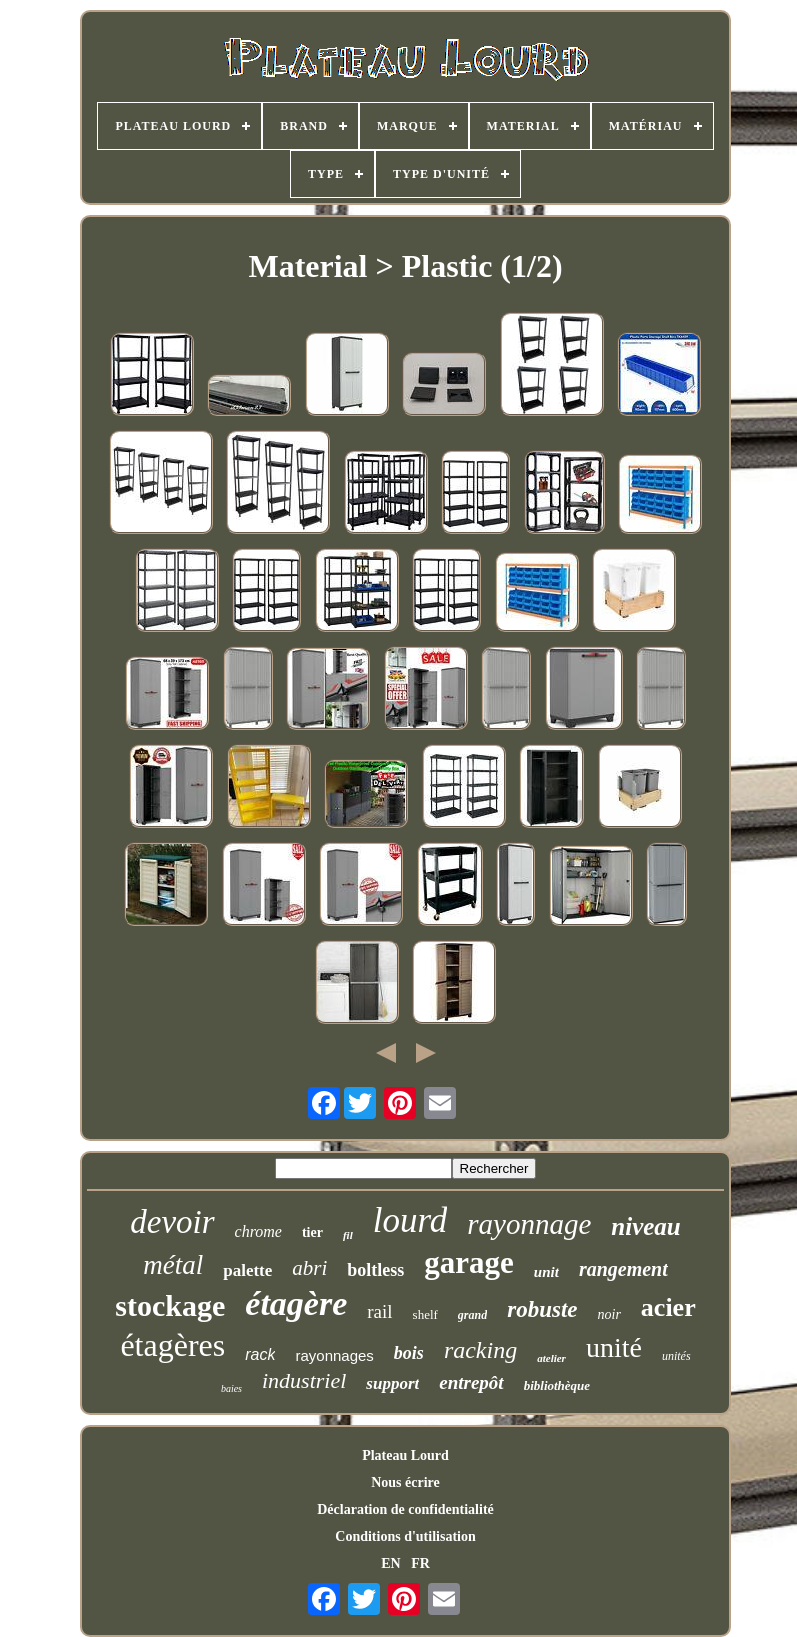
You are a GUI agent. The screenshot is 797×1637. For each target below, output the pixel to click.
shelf (425, 1314)
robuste (542, 1309)
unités (676, 1356)
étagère (296, 1303)
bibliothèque (557, 1385)
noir (609, 1314)
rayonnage (529, 1224)
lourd (410, 1220)
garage (469, 1262)
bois (409, 1353)
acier (668, 1307)
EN (390, 1563)
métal (173, 1265)
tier (312, 1232)
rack (260, 1354)
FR (420, 1563)
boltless (375, 1270)
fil (348, 1235)
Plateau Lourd (405, 1455)
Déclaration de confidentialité (405, 1509)
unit (546, 1272)
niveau (645, 1226)
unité (614, 1347)
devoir (172, 1222)
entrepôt (471, 1382)
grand (472, 1315)
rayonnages (334, 1355)
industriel (304, 1380)
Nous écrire (405, 1482)
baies (231, 1388)
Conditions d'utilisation (405, 1536)
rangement (623, 1269)
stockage (170, 1305)
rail (379, 1311)
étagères (172, 1345)
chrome (258, 1231)
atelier (551, 1358)
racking (480, 1350)
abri (309, 1268)
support (392, 1383)
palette (247, 1270)
